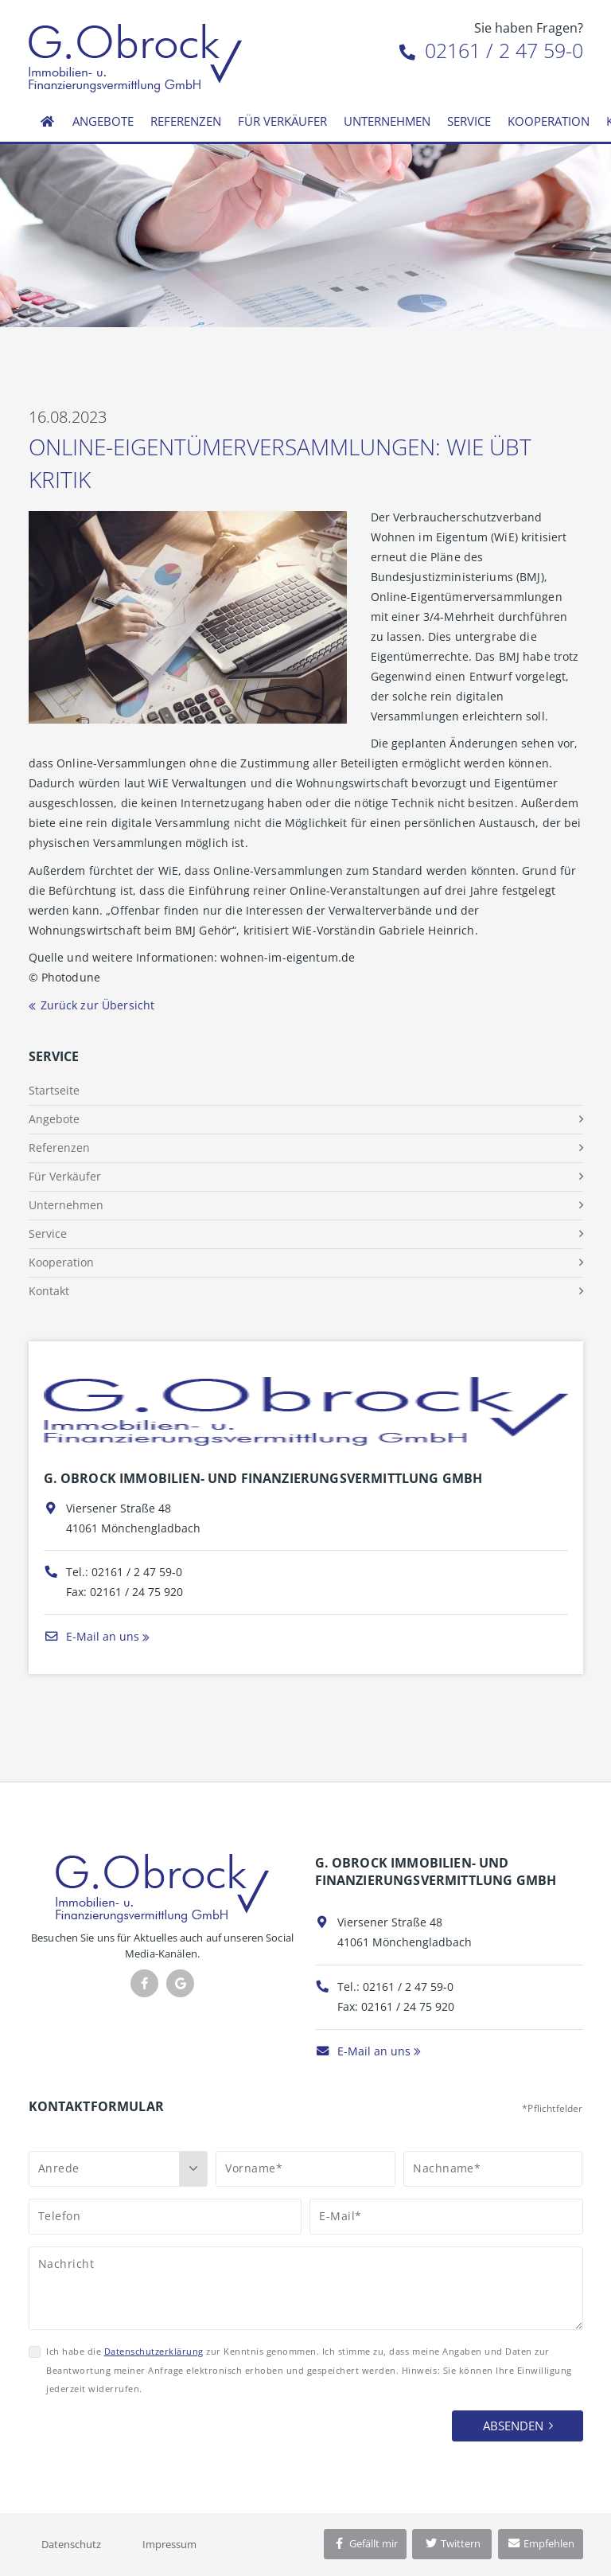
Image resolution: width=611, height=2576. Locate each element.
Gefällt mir (365, 2543)
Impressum (169, 2544)
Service (469, 121)
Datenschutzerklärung (154, 2351)
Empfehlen (540, 2543)
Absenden (513, 2426)
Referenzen (185, 121)
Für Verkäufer (282, 121)
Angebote (103, 121)
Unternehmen (387, 121)
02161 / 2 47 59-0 (491, 50)
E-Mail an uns (91, 1636)
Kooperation (549, 121)
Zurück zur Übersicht (98, 1005)
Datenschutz (71, 2544)
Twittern (452, 2543)
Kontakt (49, 1290)
